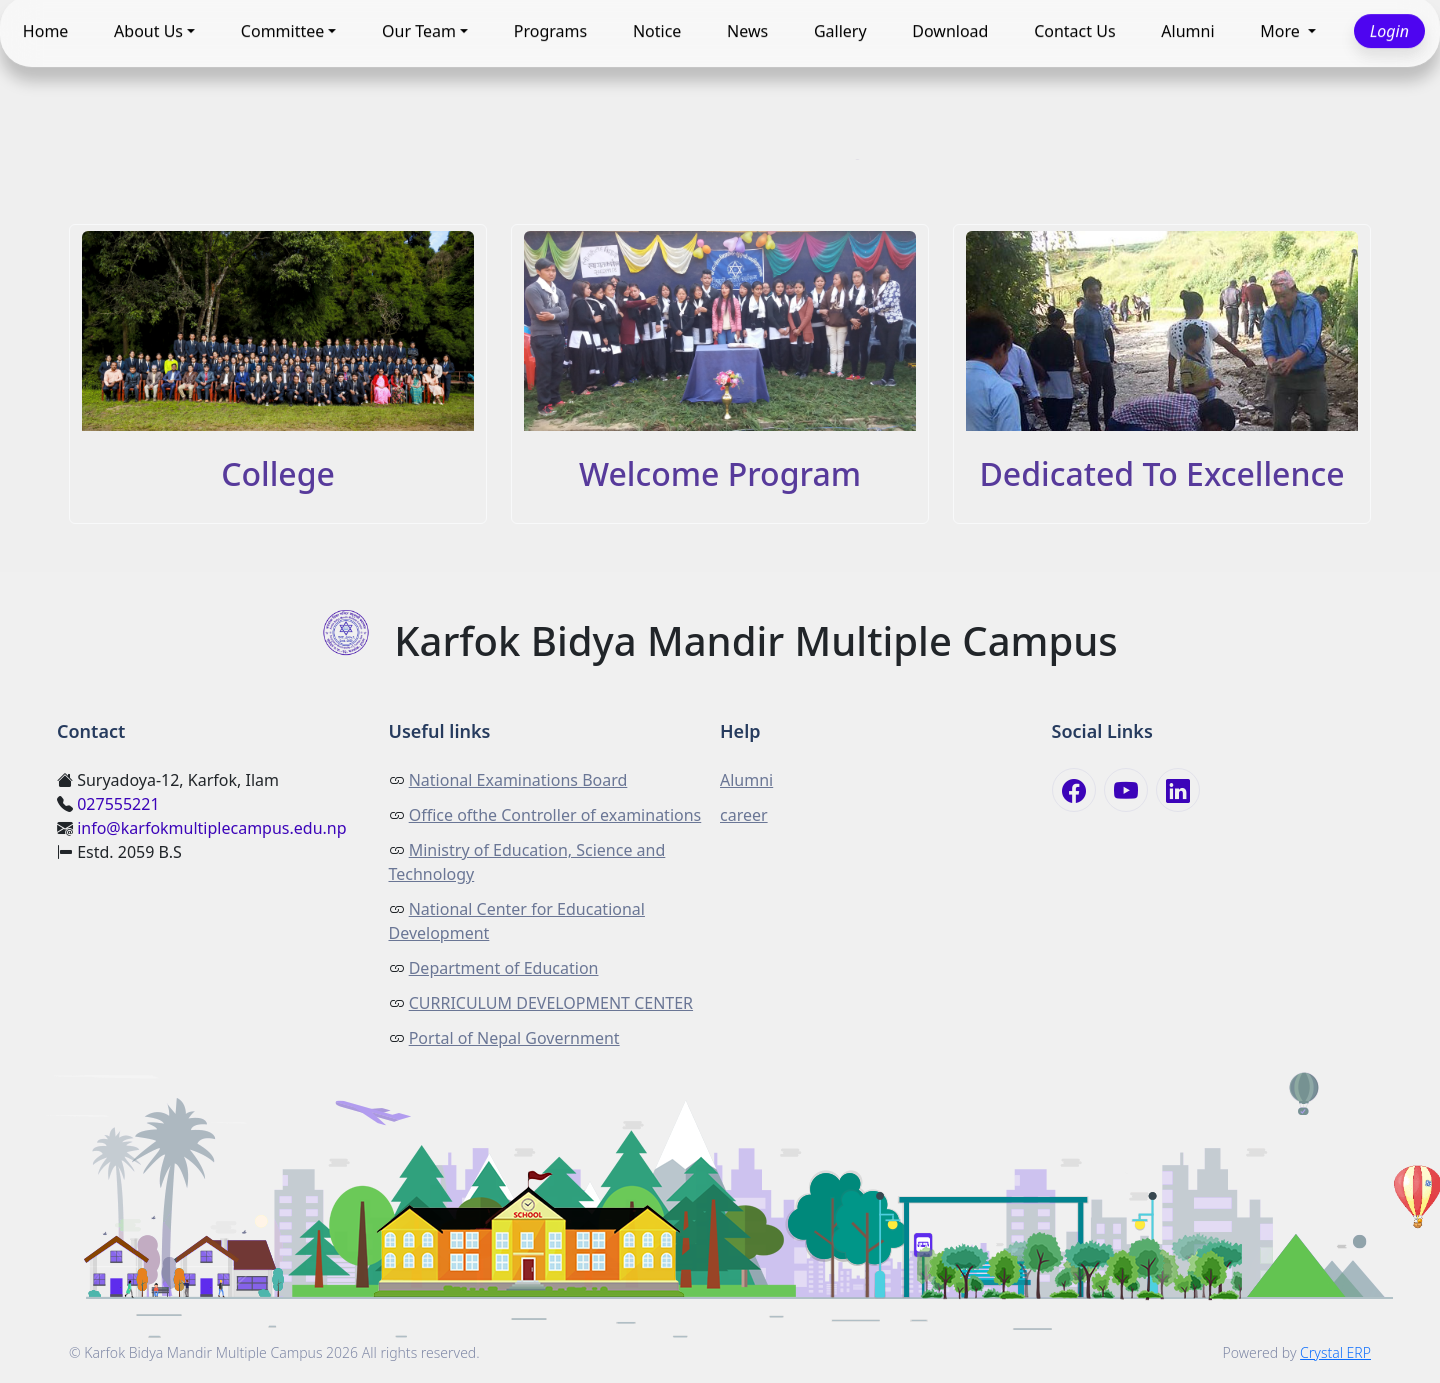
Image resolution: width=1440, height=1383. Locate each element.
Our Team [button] (419, 31)
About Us (148, 31)
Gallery (840, 31)
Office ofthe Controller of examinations (555, 815)
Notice (657, 31)
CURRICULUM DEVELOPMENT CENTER (551, 1003)
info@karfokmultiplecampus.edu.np (211, 828)
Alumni (1187, 31)
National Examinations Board (518, 780)
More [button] (1282, 31)
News (747, 31)
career (744, 815)
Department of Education (504, 968)
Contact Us (1074, 31)
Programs (550, 31)
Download (950, 31)
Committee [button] (282, 31)
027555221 (118, 804)
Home (46, 31)
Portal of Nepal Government (514, 1038)
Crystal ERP (1335, 1352)
